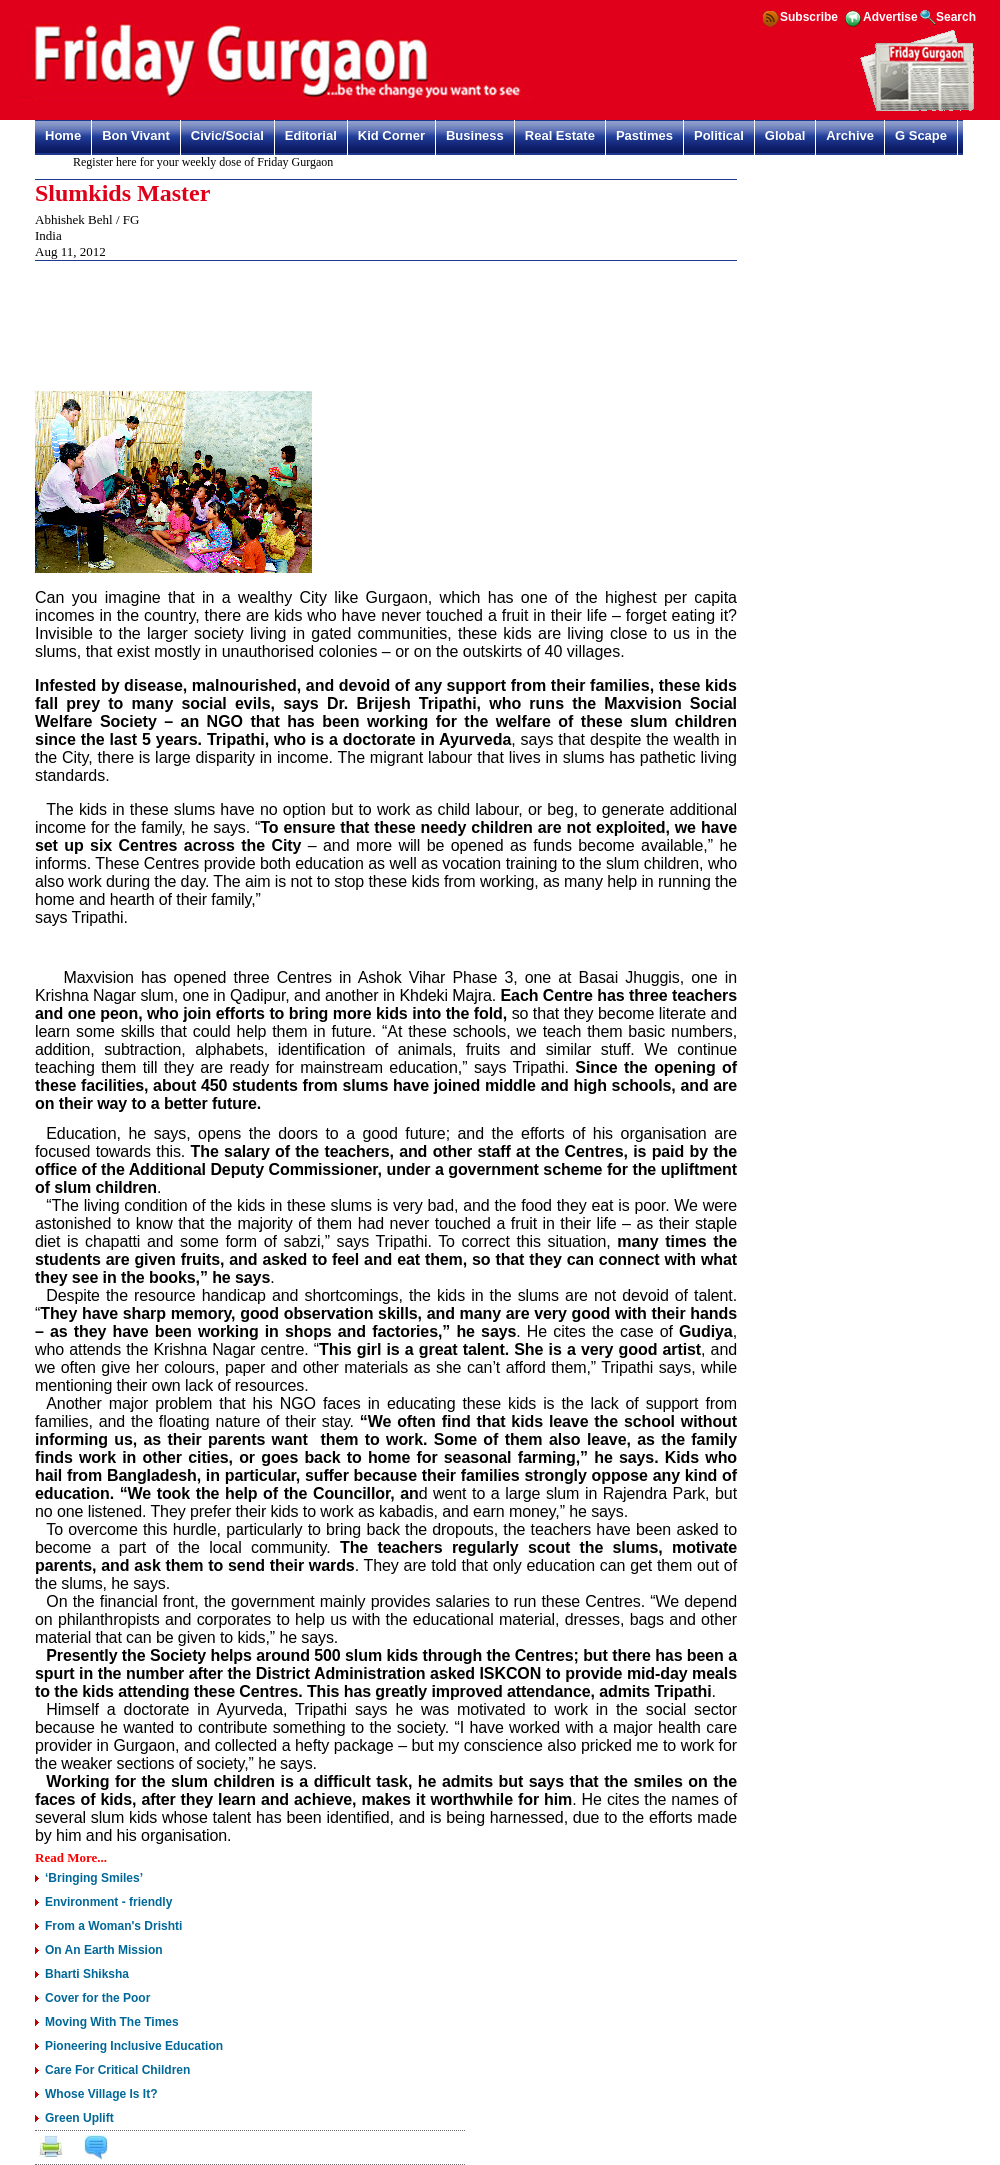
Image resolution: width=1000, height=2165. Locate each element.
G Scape (921, 135)
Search (956, 17)
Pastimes (644, 135)
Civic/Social (227, 135)
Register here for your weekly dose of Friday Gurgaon (207, 162)
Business (475, 135)
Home (63, 135)
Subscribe (809, 17)
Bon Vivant (136, 135)
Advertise (890, 17)
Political (719, 135)
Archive (850, 135)
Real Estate (560, 135)
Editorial (311, 135)
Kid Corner (391, 135)
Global (785, 135)
